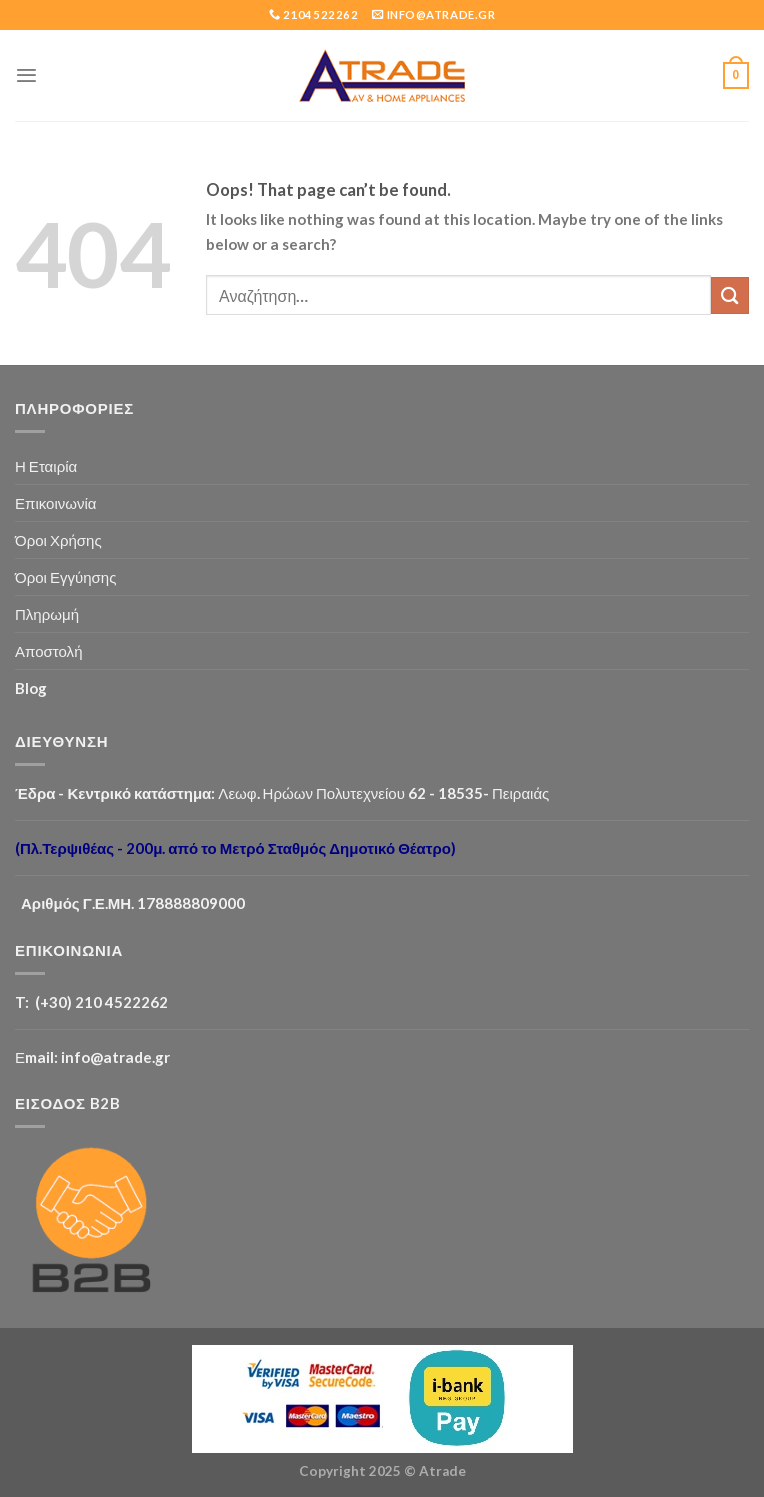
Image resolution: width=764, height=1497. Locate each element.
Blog (31, 688)
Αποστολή (49, 651)
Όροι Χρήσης (58, 540)
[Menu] (26, 75)
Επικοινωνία (56, 503)
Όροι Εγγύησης (65, 577)
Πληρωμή (47, 614)
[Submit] (730, 295)
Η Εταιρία (46, 466)
